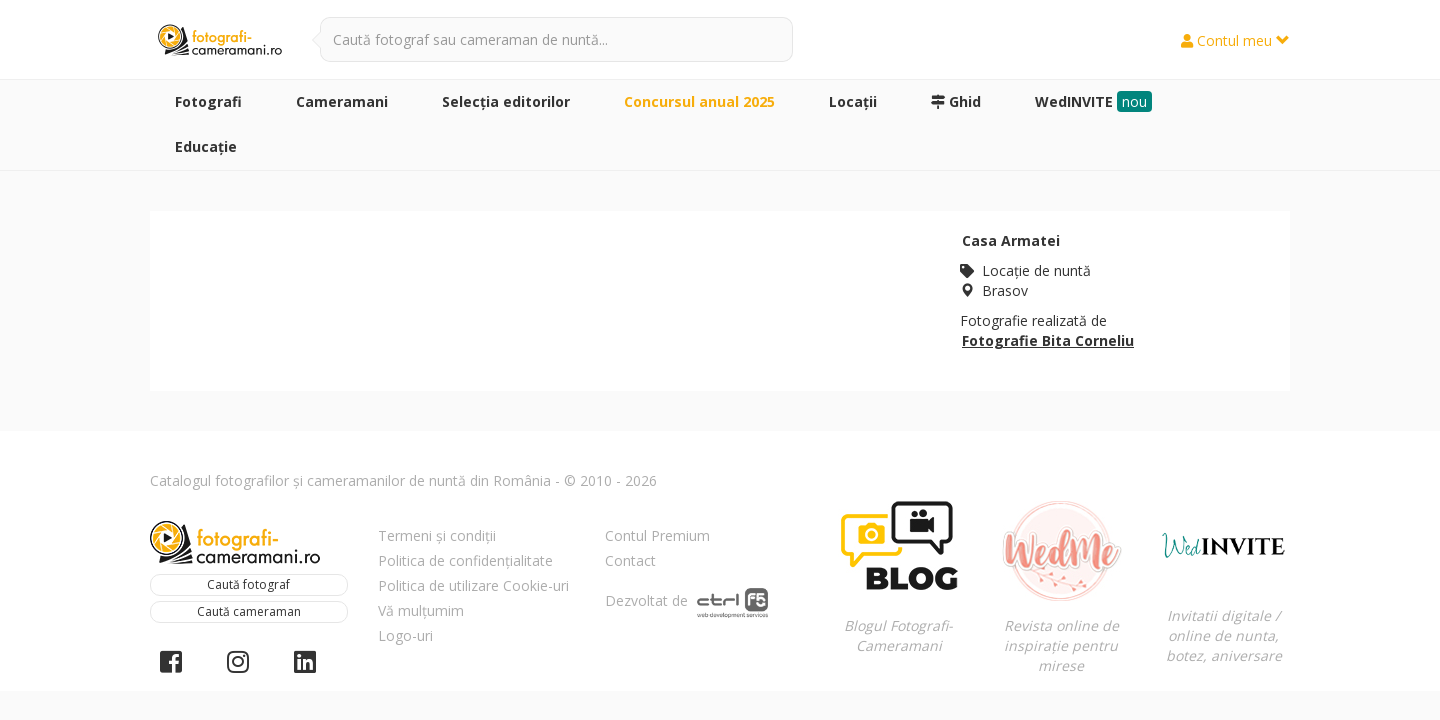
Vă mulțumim (421, 610)
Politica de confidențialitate (465, 560)
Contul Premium (657, 535)
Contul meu (1235, 40)
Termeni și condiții (437, 535)
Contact (630, 560)
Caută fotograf (248, 584)
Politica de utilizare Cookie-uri (473, 585)
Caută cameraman (249, 611)
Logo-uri (405, 635)
